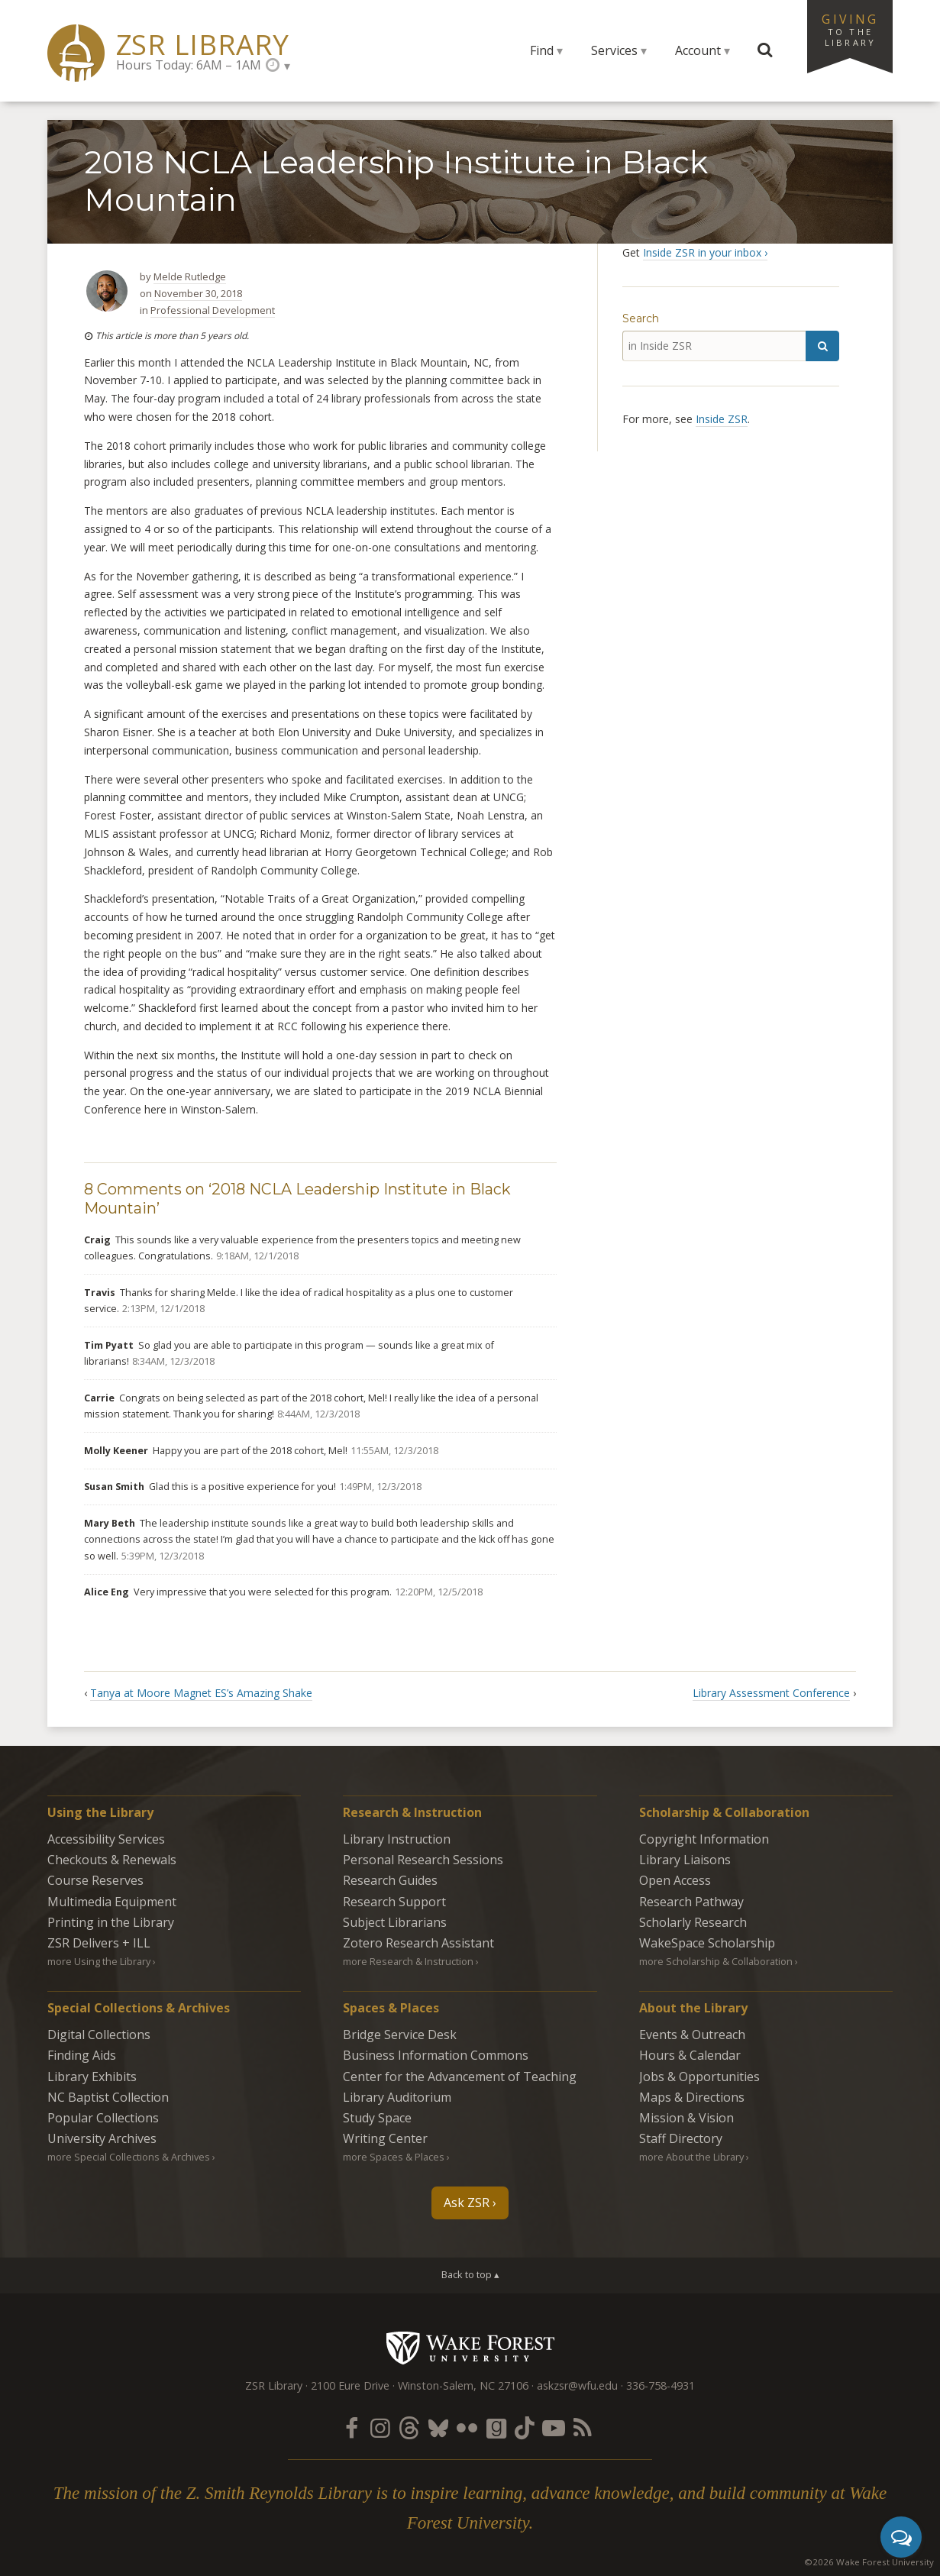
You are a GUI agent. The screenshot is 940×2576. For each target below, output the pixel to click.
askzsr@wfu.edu (577, 2385)
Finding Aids (81, 2055)
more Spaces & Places (393, 2157)
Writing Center (385, 2138)
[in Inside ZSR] (714, 346)
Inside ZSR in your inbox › (705, 252)
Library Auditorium (397, 2097)
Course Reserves (95, 1880)
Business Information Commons (435, 2055)
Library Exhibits (92, 2076)
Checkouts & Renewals (111, 1859)
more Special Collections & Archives (128, 2157)
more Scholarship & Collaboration (716, 1961)
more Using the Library (98, 1961)
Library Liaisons (685, 1859)
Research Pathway (691, 1901)
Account (698, 50)
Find (542, 50)
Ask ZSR (466, 2202)
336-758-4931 (660, 2385)
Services (614, 50)
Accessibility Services (106, 1839)
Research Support (394, 1901)
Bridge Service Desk (400, 2034)
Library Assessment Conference (771, 1693)
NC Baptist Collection (108, 2097)
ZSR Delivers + (98, 1942)
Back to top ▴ (470, 2274)
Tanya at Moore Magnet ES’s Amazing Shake (201, 1693)
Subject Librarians (395, 1922)
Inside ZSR (722, 419)
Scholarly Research (693, 1922)
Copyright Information (704, 1839)
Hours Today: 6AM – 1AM (188, 65)
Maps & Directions (692, 2097)
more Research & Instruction (408, 1961)
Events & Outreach (692, 2034)
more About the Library (691, 2157)
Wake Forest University (470, 2347)
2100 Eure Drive (350, 2385)
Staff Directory (680, 2138)
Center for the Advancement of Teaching (460, 2076)
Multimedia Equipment (111, 1901)
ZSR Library (202, 45)
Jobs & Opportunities (699, 2076)
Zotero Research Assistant (418, 1942)
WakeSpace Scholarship (707, 1942)
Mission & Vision (686, 2117)
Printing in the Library (110, 1922)
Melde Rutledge (189, 276)
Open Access (675, 1880)
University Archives (102, 2138)
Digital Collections (98, 2034)
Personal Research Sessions (423, 1859)
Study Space (377, 2117)
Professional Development (212, 310)
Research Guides (390, 1880)
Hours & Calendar (690, 2055)
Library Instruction (397, 1839)
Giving (849, 29)
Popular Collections (103, 2117)
